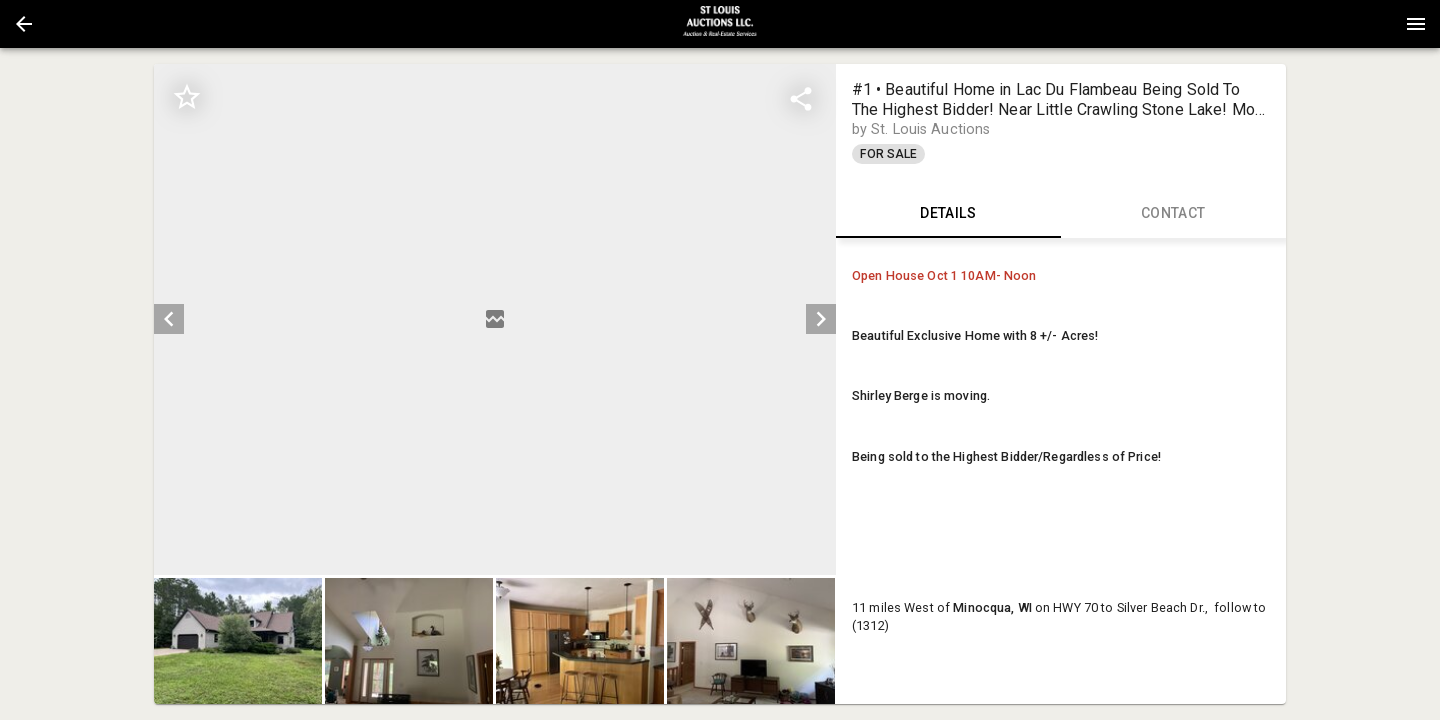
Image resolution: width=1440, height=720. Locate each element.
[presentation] (720, 24)
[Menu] (1416, 24)
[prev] (169, 319)
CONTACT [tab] (1173, 214)
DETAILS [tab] (948, 214)
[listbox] (494, 319)
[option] (494, 319)
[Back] (24, 24)
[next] (821, 319)
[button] (24, 24)
